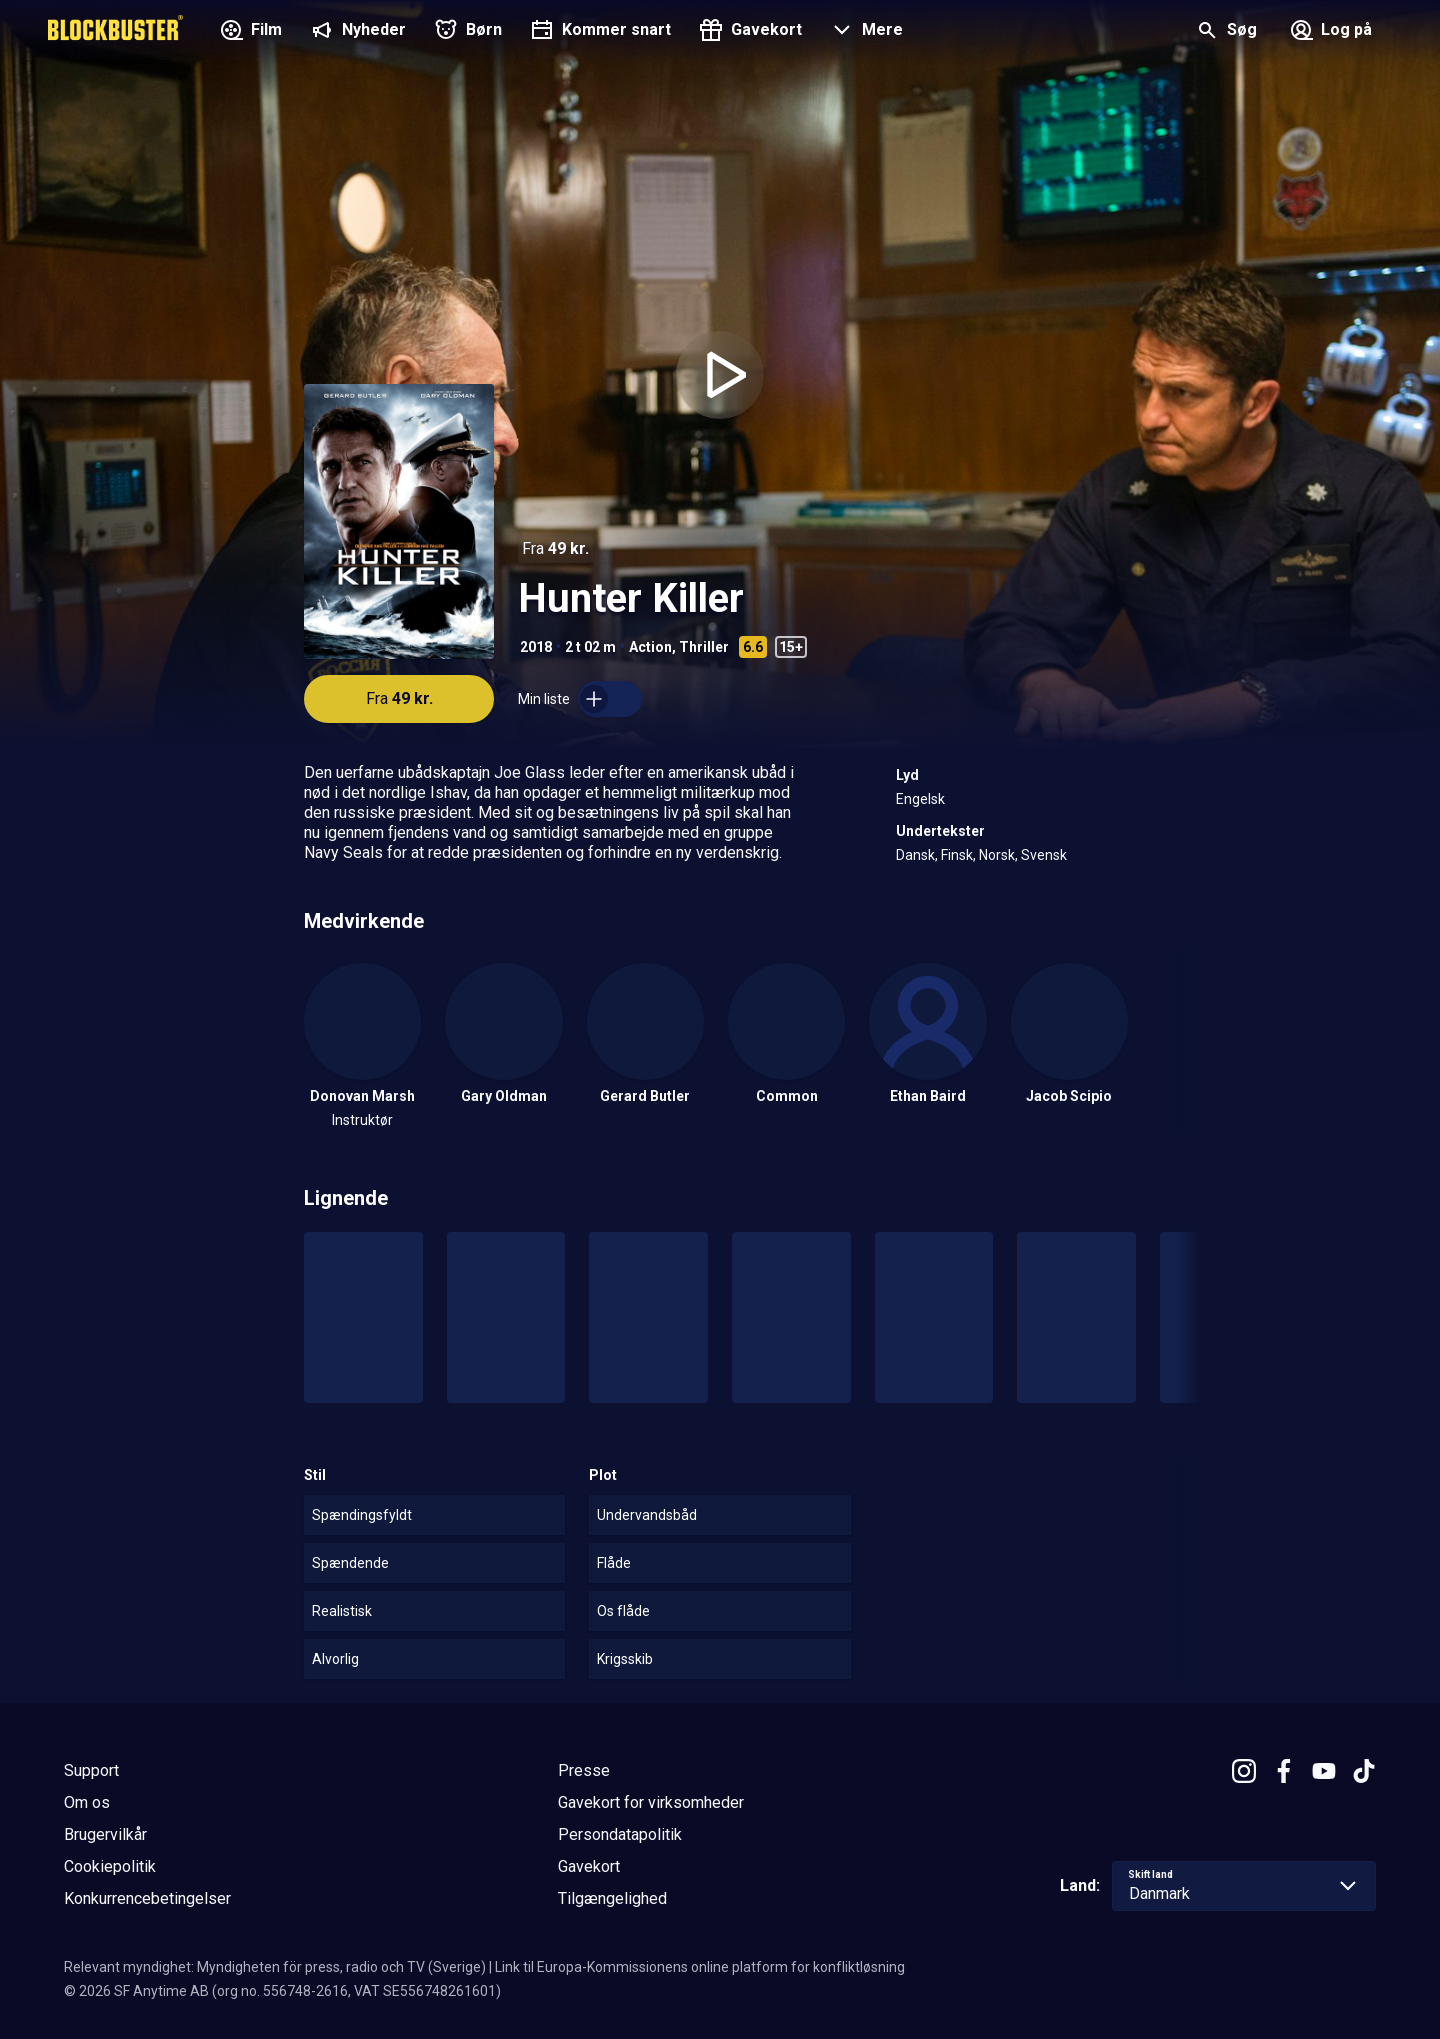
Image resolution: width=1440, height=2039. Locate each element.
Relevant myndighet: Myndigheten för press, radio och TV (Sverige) (275, 1967)
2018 (536, 647)
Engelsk (920, 799)
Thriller (704, 647)
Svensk (1044, 855)
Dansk (915, 855)
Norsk (997, 855)
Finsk (957, 855)
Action (650, 647)
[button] (864, 32)
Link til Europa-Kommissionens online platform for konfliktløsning (700, 1967)
